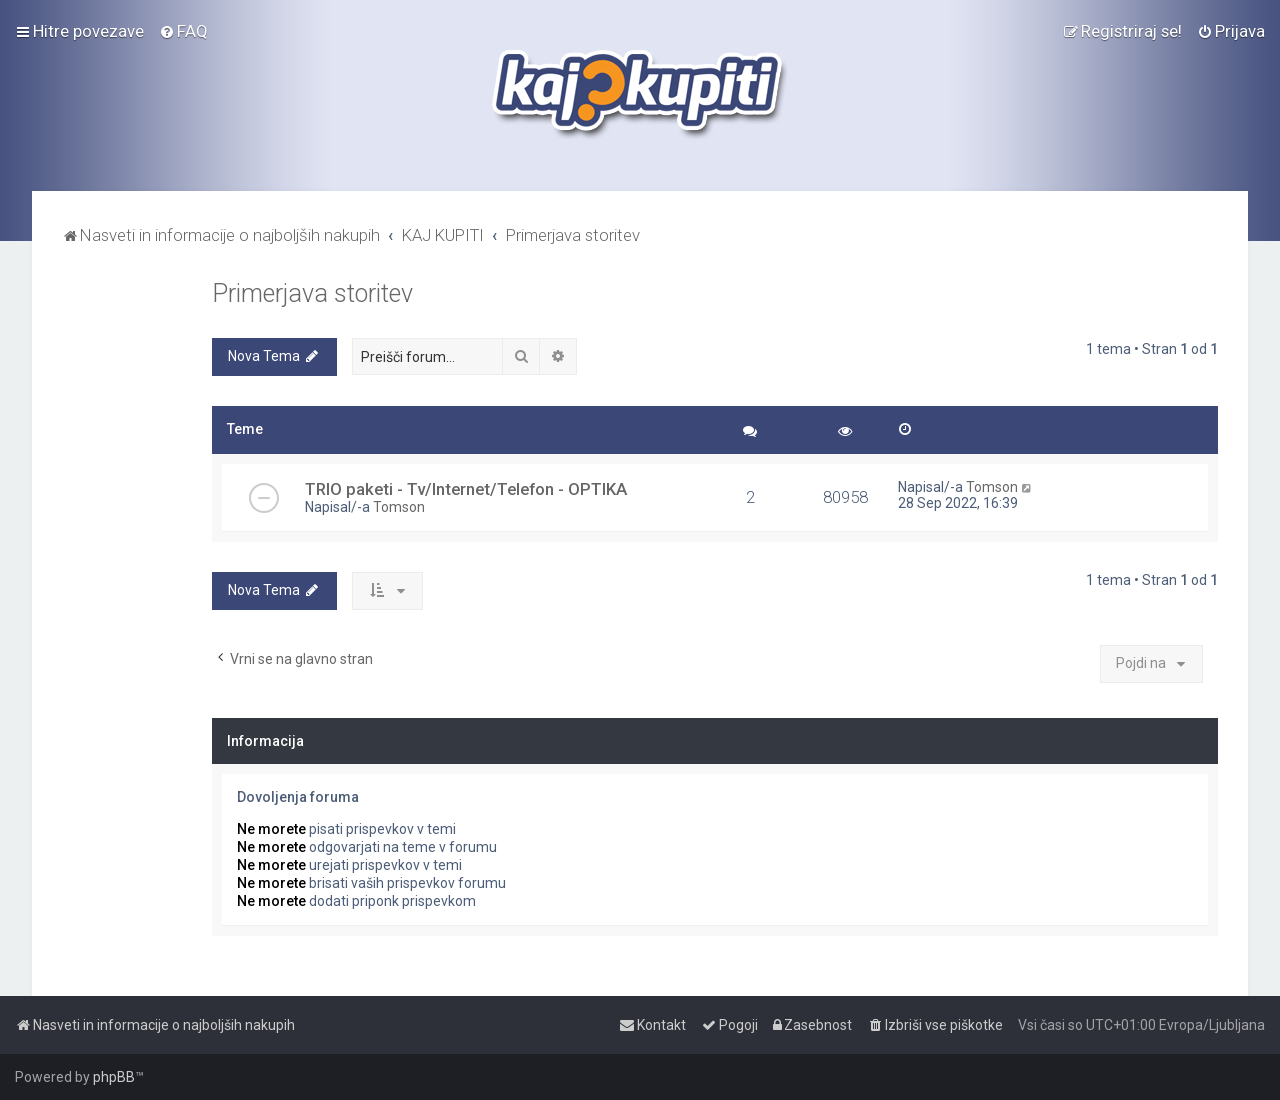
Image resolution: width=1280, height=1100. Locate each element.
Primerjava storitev (312, 293)
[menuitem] (183, 31)
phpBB (114, 1077)
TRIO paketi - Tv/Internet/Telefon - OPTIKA (466, 489)
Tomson (399, 507)
